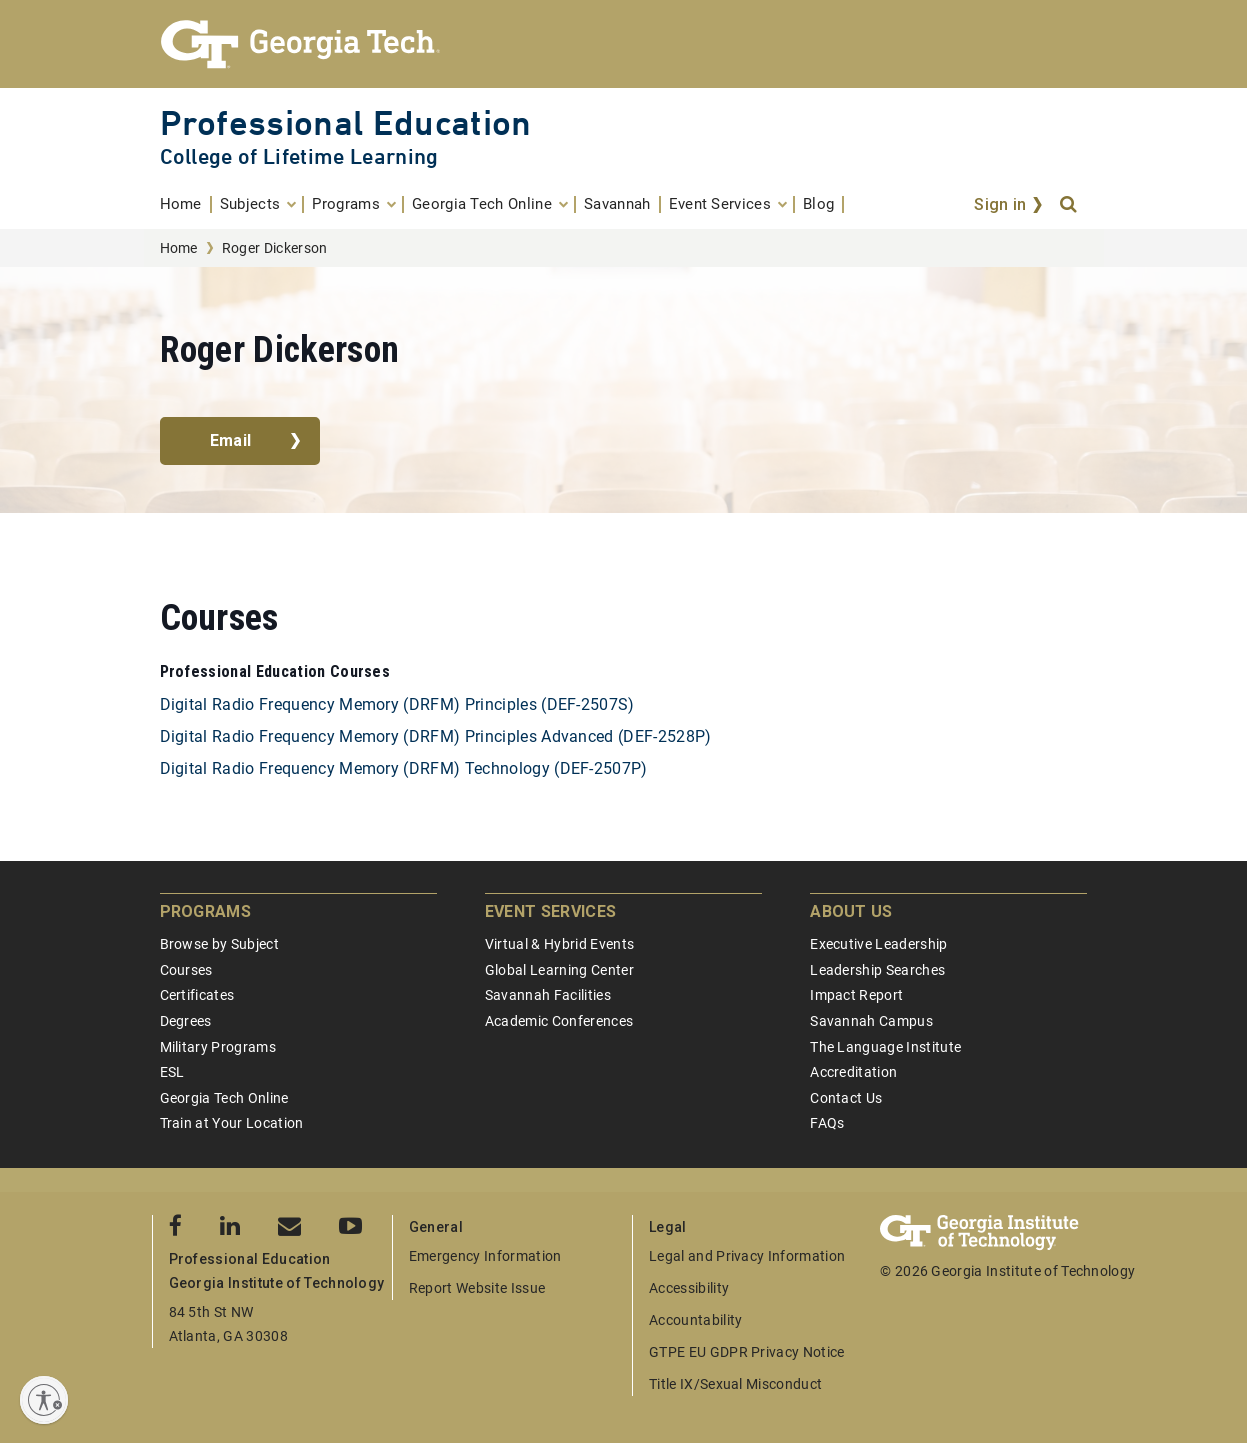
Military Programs (218, 1047)
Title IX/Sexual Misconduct (735, 1384)
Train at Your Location (232, 1123)
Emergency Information (485, 1256)
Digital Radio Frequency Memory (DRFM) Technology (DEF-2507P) (404, 768)
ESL (172, 1072)
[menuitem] (186, 204)
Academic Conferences (559, 1021)
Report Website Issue (477, 1288)
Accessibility (689, 1288)
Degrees (186, 1021)
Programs (206, 911)
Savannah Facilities (548, 995)
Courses (186, 970)
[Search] (1070, 205)
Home (179, 248)
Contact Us (846, 1098)
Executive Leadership (878, 944)
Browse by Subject (219, 944)
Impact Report (856, 995)
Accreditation (853, 1072)
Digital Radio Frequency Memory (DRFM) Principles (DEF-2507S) (397, 704)
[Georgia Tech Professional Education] (624, 44)
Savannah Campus (871, 1021)
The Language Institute (885, 1047)
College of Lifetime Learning (299, 156)
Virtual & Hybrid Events (559, 944)
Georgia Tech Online (224, 1098)
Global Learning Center (559, 970)
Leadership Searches (877, 970)
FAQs (827, 1123)
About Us (851, 911)
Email (231, 440)
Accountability (695, 1320)
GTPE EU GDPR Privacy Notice (747, 1352)
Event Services (550, 911)
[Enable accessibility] (44, 1400)
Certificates (197, 995)
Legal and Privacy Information (747, 1256)
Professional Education (346, 122)
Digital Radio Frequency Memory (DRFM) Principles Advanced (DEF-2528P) (436, 736)
